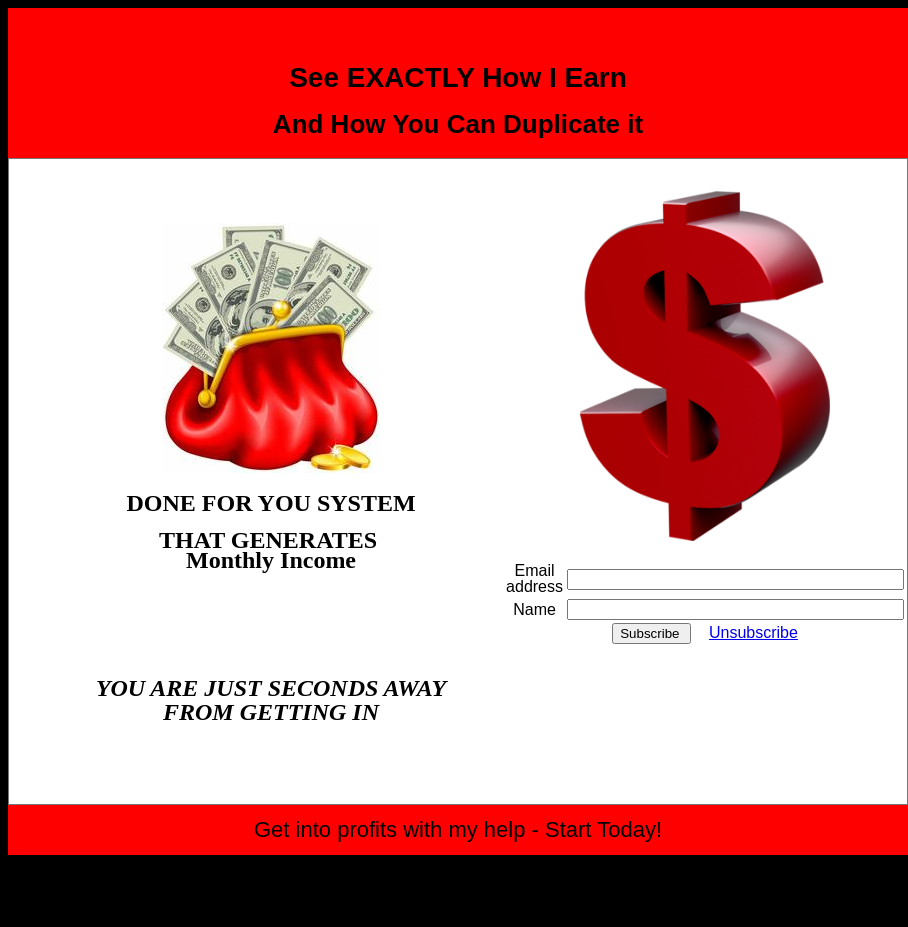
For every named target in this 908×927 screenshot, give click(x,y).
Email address (534, 578)
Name (534, 609)
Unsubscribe (753, 632)
